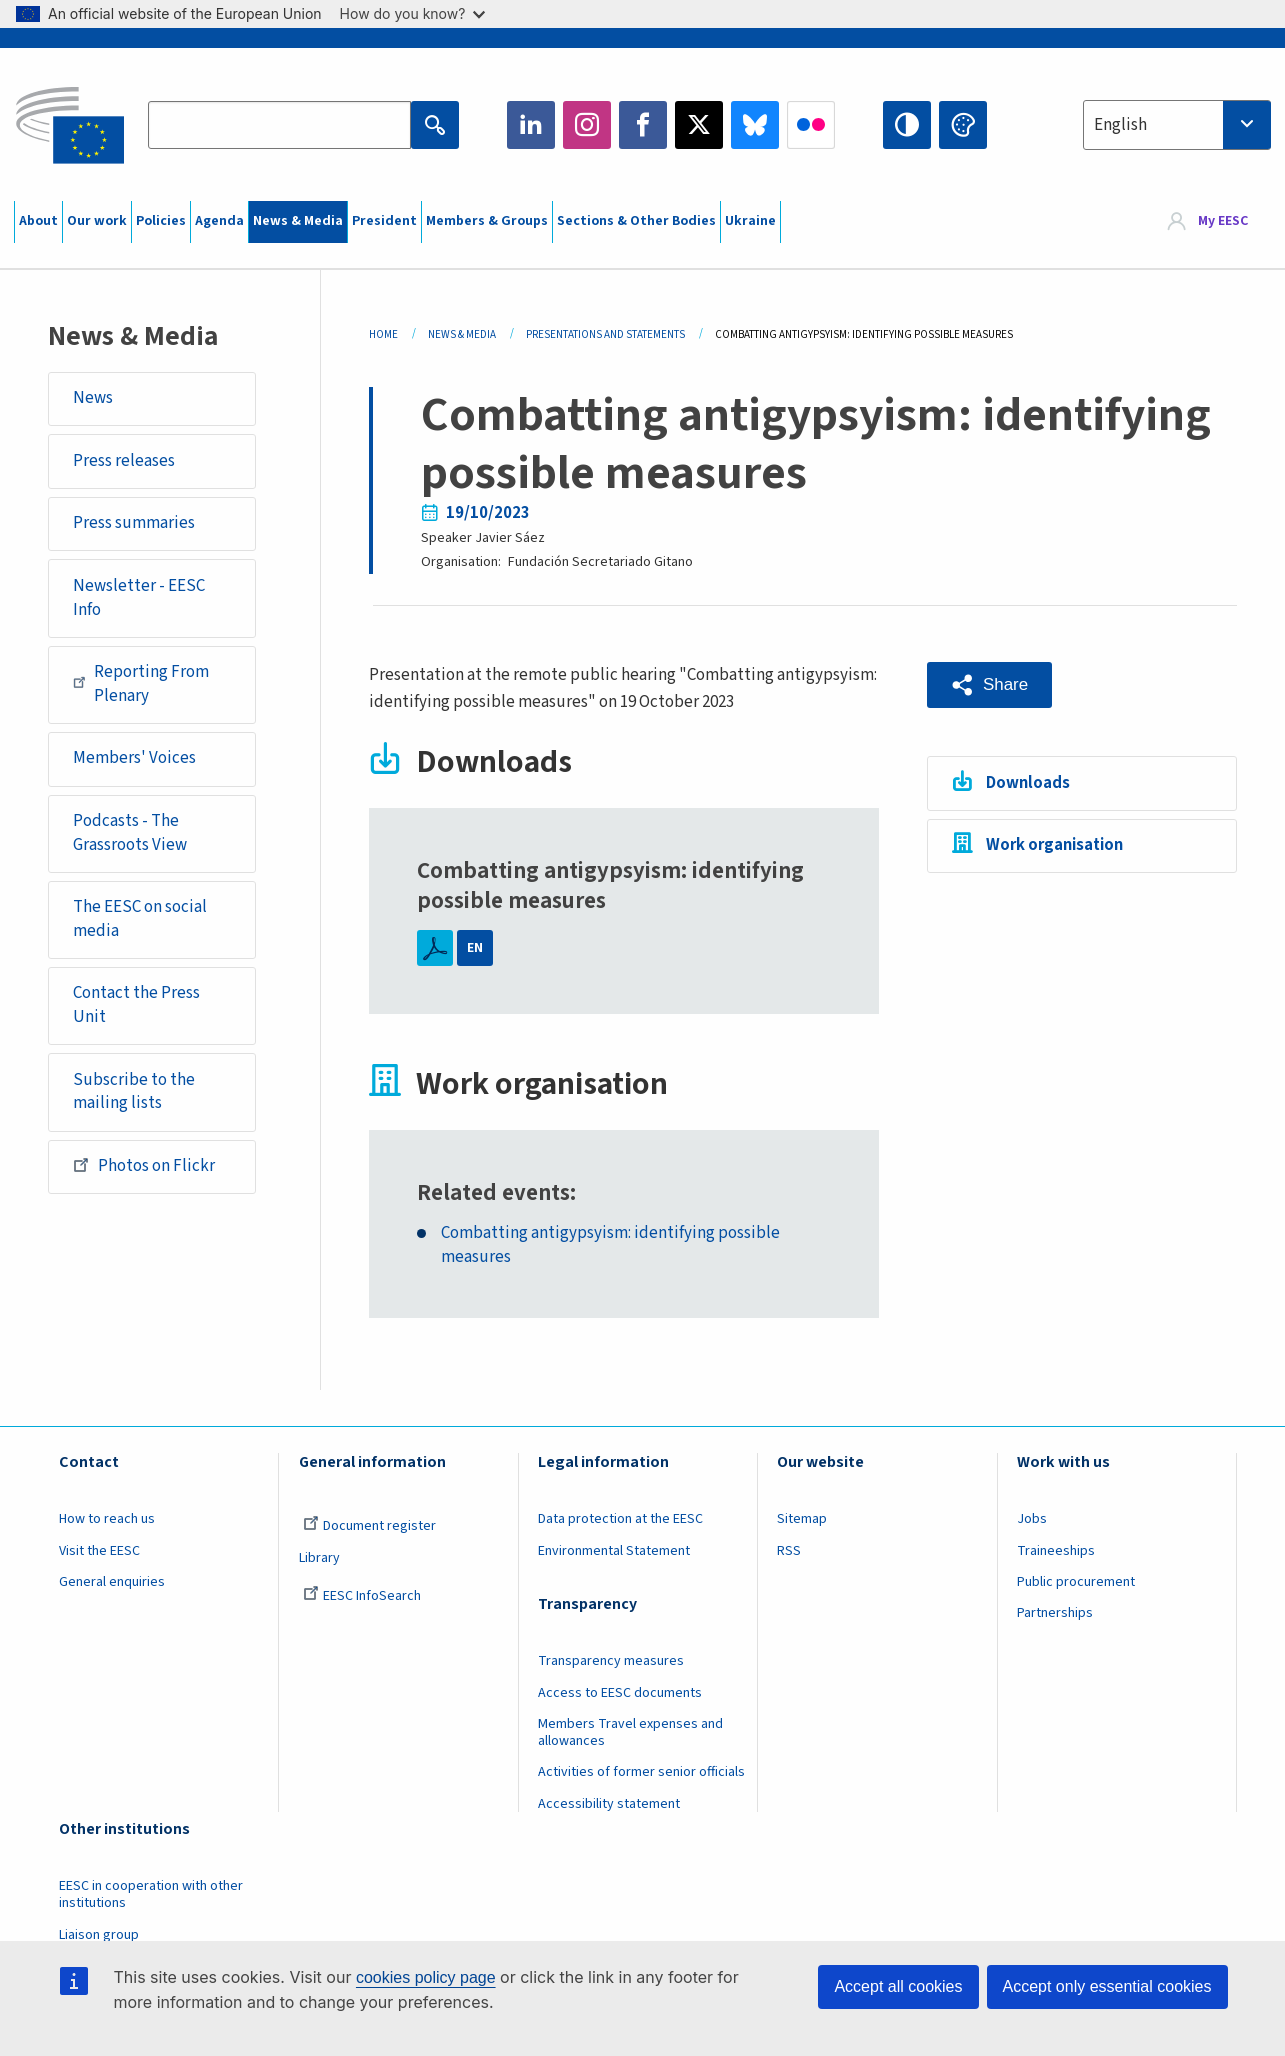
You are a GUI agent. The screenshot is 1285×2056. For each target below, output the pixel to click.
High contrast (907, 125)
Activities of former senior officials (641, 1772)
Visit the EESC (99, 1551)
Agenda (219, 221)
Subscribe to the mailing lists (134, 1092)
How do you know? (413, 13)
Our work (97, 221)
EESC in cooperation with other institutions (151, 1894)
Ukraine (750, 221)
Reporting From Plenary (141, 684)
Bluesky (755, 125)
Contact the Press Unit (136, 1005)
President (384, 221)
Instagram (587, 125)
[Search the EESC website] (279, 125)
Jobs (1032, 1519)
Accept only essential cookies (1107, 1986)
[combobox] (1177, 125)
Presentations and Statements (605, 334)
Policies (161, 221)
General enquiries (112, 1582)
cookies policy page (426, 1977)
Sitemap (802, 1519)
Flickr (811, 125)
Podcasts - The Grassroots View (130, 833)
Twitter (699, 125)
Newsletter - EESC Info (139, 598)
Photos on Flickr (144, 1165)
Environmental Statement (614, 1551)
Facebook (643, 125)
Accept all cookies (898, 1986)
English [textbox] (1120, 125)
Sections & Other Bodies (636, 221)
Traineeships (1056, 1551)
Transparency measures (611, 1661)
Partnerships (1055, 1613)
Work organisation (1054, 845)
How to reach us (107, 1519)
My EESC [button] (1223, 222)
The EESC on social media (140, 919)
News (93, 398)
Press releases (124, 461)
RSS (789, 1551)
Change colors (963, 125)
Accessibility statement (609, 1804)
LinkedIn (531, 125)
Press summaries (134, 523)
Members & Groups (487, 221)
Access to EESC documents (620, 1693)
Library (319, 1558)
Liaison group (99, 1935)
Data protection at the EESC (620, 1519)
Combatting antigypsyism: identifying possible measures (610, 1245)
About (38, 221)
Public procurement (1076, 1582)
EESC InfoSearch (362, 1596)
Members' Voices (134, 758)
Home (383, 334)
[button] (989, 685)
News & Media (298, 221)
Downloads (1028, 783)
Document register (369, 1526)
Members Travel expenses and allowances (630, 1732)
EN (475, 948)
